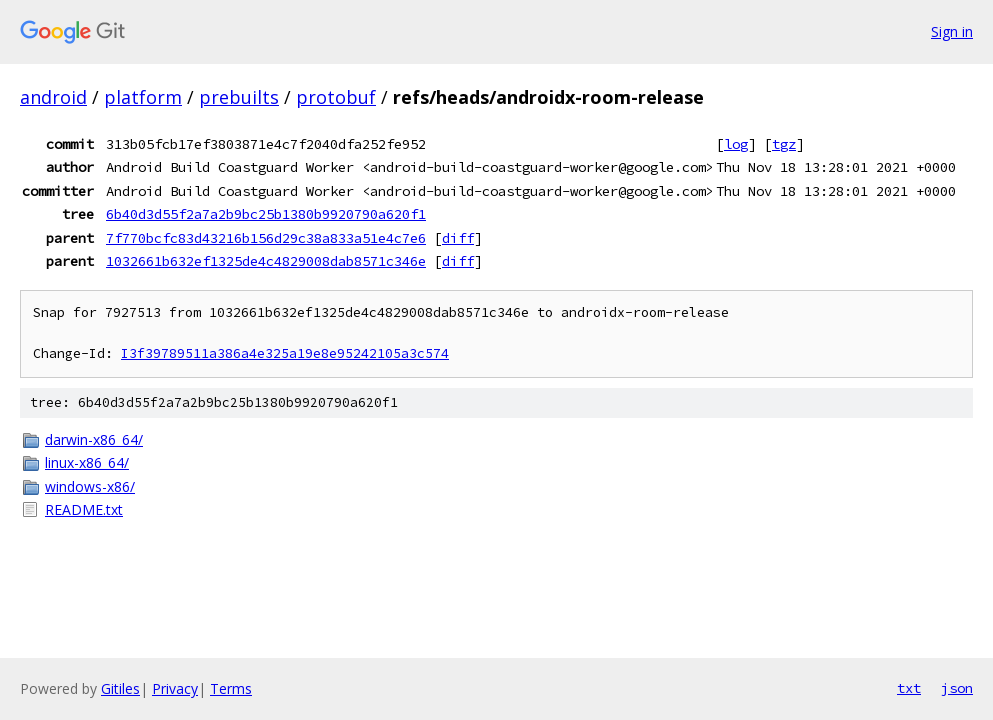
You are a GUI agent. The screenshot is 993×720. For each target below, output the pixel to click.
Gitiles (120, 688)
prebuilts (239, 97)
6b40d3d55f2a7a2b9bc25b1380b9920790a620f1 (266, 214)
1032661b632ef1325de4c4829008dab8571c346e (266, 261)
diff (458, 238)
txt (909, 688)
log (736, 144)
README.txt (84, 509)
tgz (784, 144)
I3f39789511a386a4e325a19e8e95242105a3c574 (285, 353)
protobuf (336, 97)
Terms (231, 688)
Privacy (175, 688)
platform (143, 97)
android (53, 97)
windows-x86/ (90, 486)
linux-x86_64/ (87, 462)
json (957, 688)
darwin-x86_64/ (94, 439)
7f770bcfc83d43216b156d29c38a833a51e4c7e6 (266, 238)
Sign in (952, 31)
